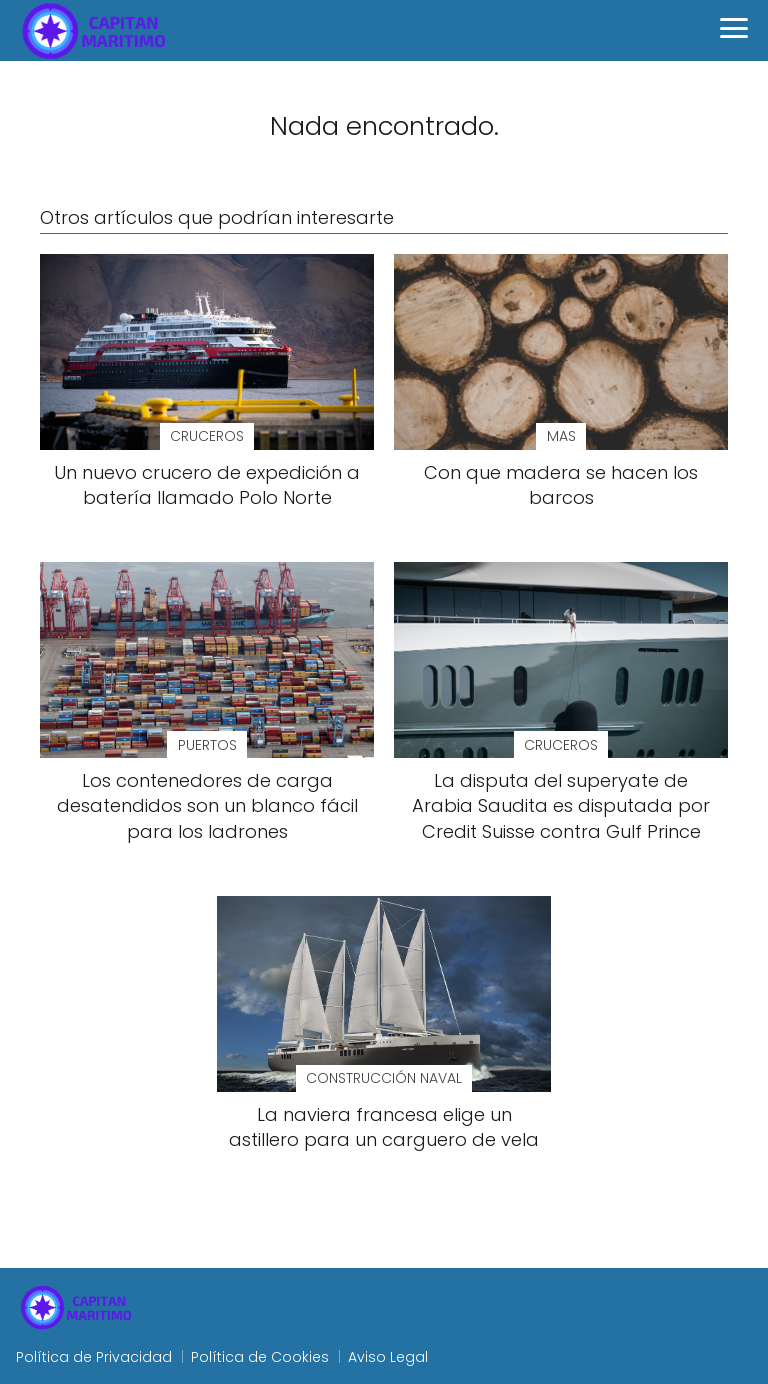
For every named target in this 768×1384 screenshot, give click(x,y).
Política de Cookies (260, 1357)
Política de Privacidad (94, 1357)
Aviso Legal (388, 1357)
